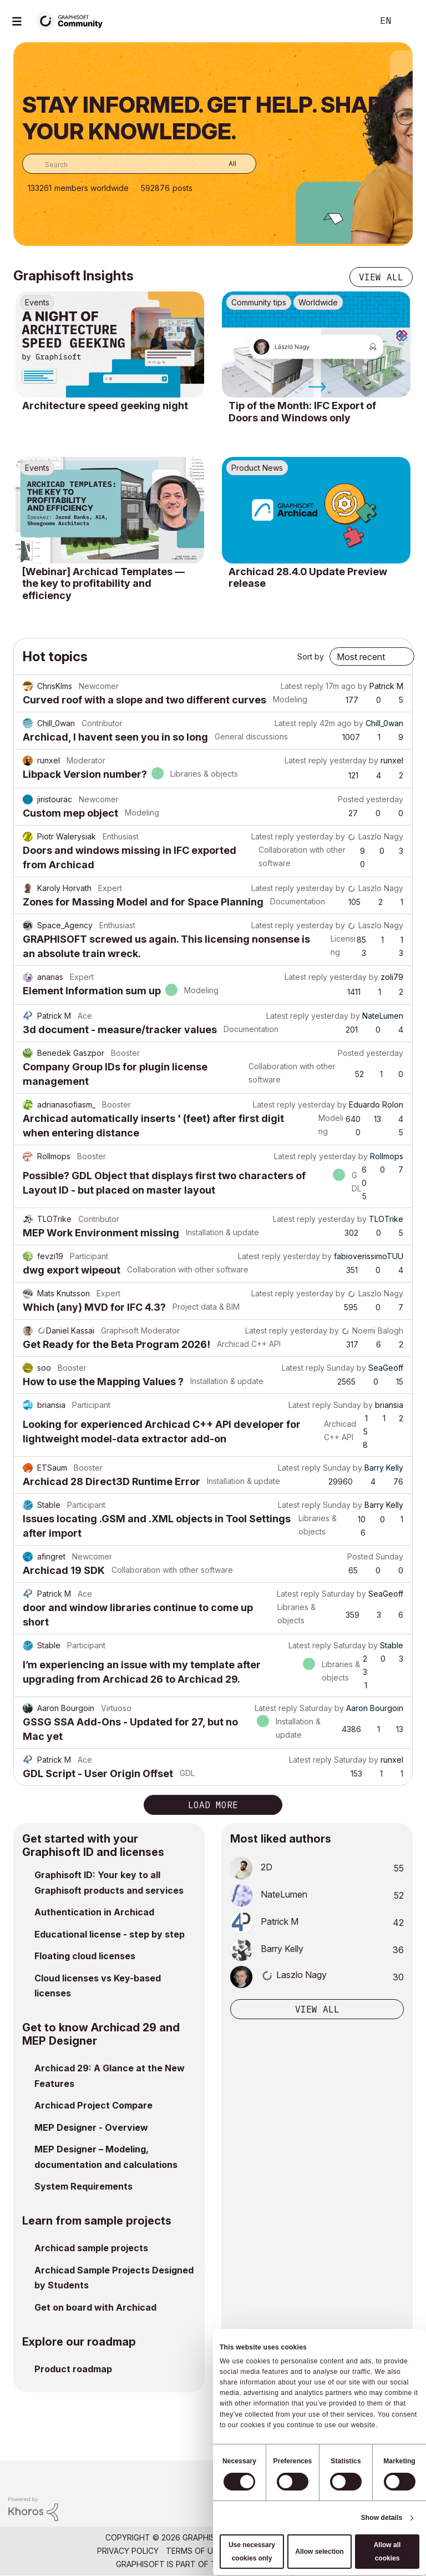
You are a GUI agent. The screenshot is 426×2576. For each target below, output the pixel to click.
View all (381, 277)
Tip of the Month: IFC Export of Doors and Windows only (302, 412)
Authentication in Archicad (94, 1912)
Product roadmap (73, 2368)
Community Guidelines (276, 2550)
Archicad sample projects (91, 2247)
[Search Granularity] (224, 164)
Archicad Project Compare (93, 2105)
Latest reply (302, 686)
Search (352, 21)
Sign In (408, 21)
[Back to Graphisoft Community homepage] (73, 20)
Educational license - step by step (109, 1934)
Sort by (310, 656)
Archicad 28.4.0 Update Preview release (308, 578)
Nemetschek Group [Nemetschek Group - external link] (269, 2564)
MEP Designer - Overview (91, 2127)
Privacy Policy (128, 2550)
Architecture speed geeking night (105, 405)
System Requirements (83, 2186)
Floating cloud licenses (84, 1955)
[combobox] (139, 164)
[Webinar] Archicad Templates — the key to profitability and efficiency (103, 583)
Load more (213, 1804)
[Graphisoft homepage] (372, 2476)
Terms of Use (194, 2550)
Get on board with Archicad (95, 2307)
